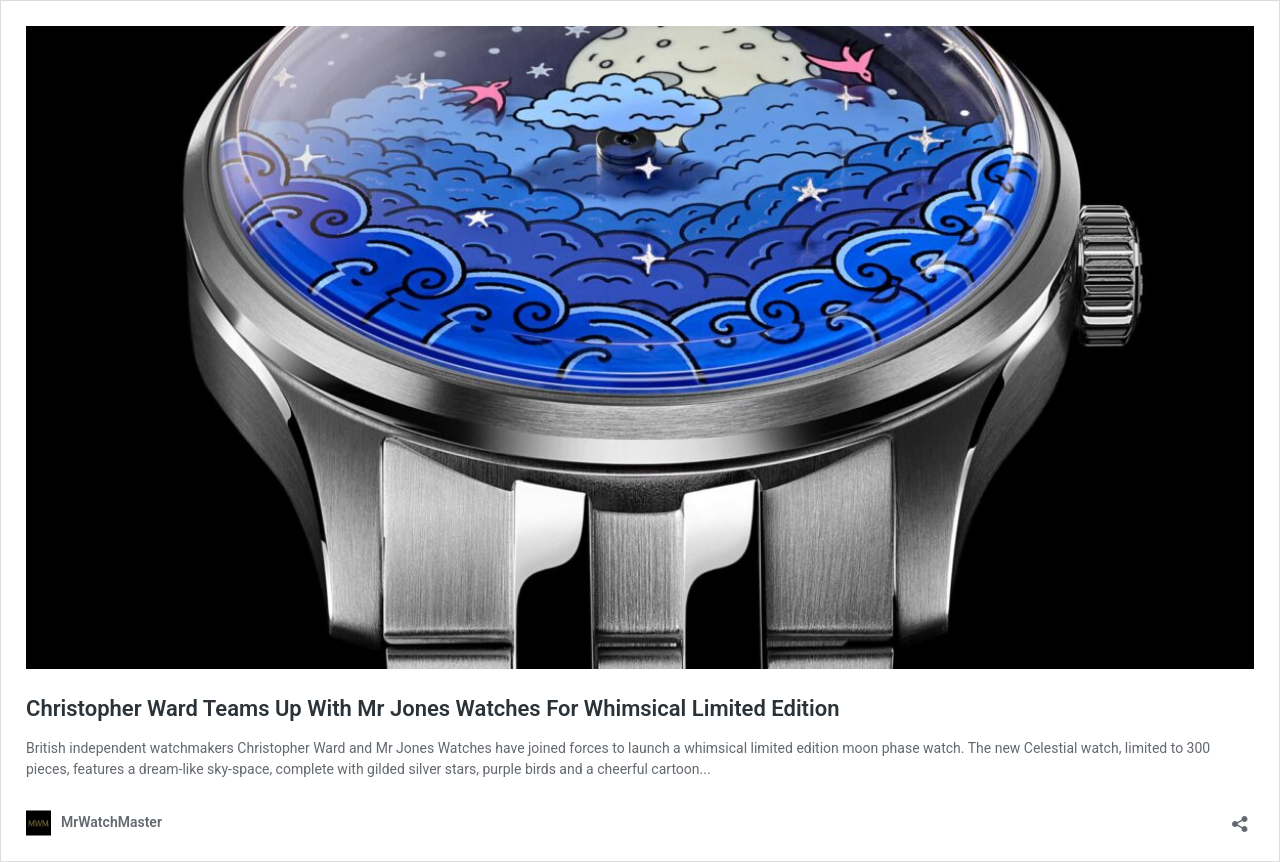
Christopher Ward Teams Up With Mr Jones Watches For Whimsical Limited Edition (432, 708)
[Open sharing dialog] (1240, 817)
